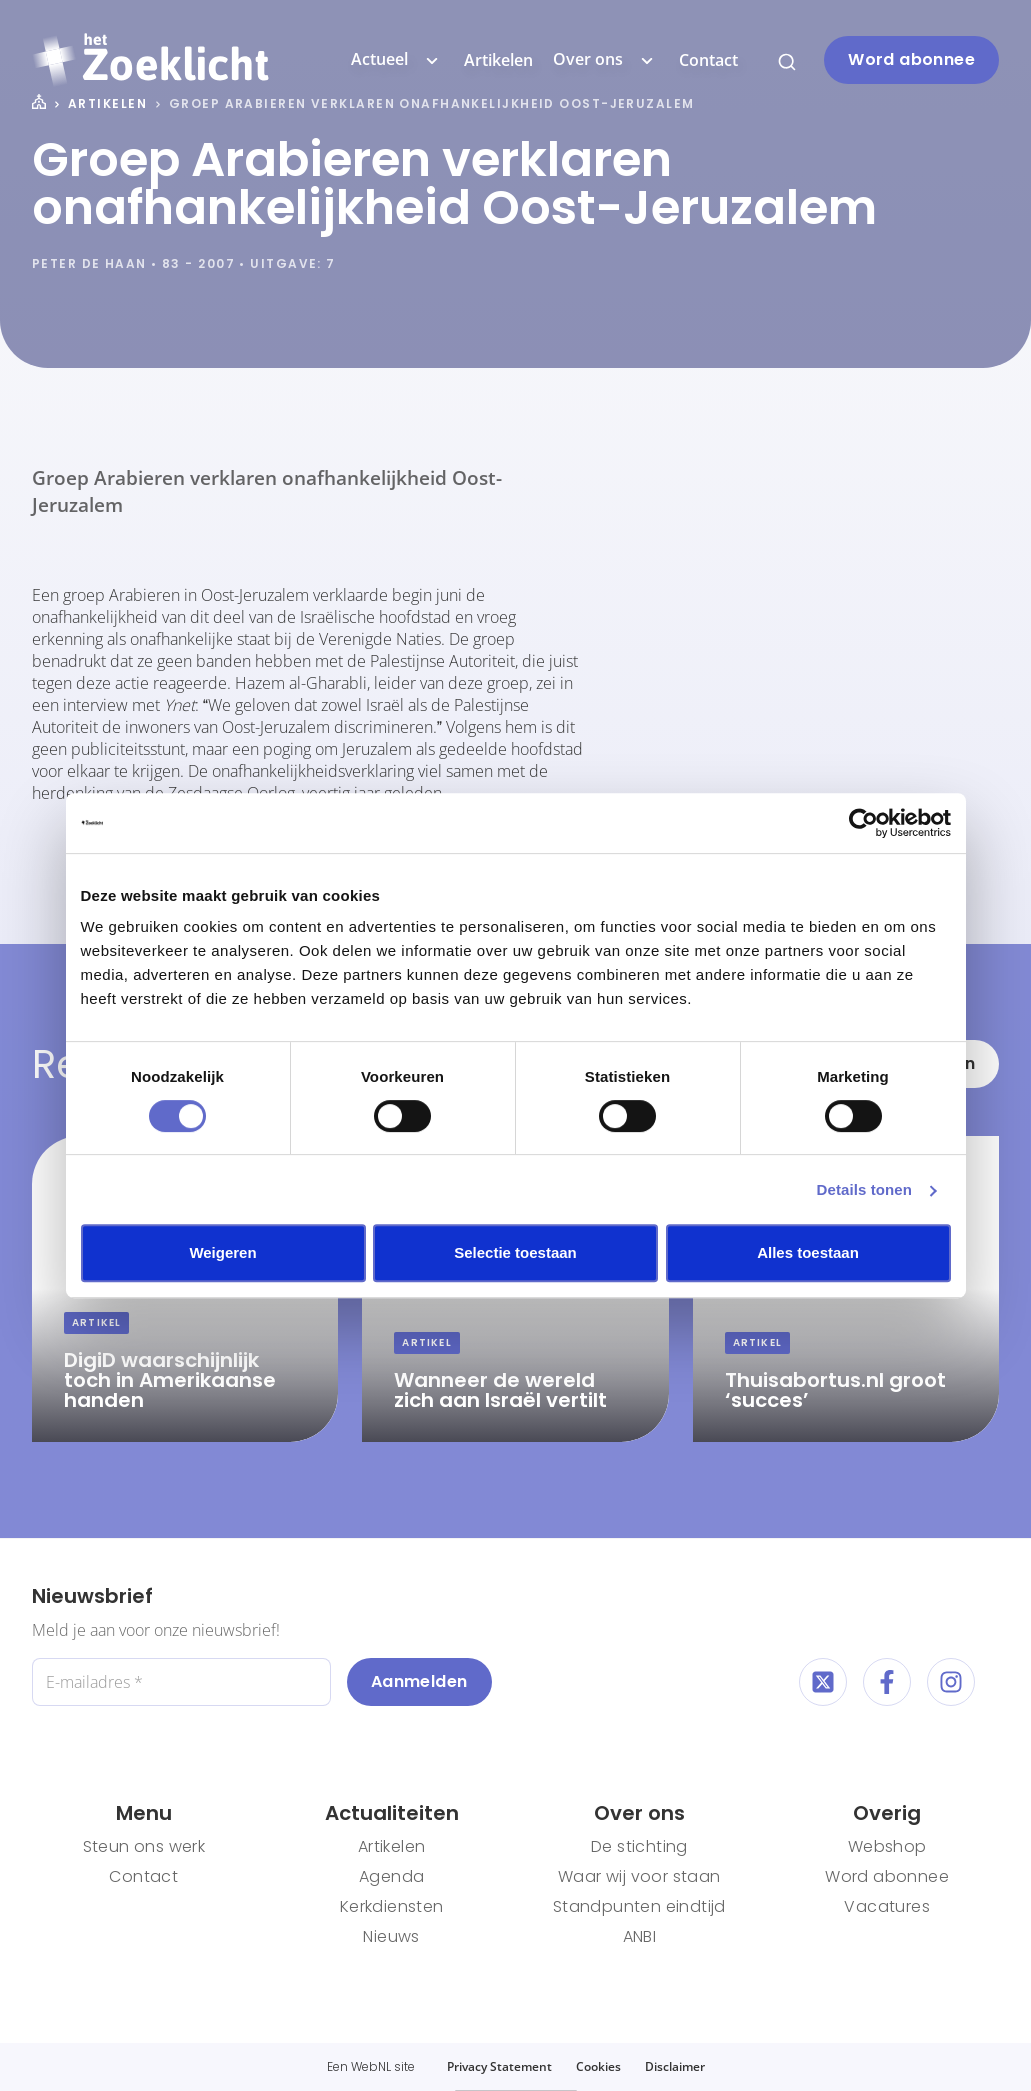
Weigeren (222, 1252)
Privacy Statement (499, 2066)
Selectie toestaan (515, 1252)
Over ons (606, 60)
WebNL (371, 2066)
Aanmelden (419, 1681)
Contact (708, 60)
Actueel (397, 60)
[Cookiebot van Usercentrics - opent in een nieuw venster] (863, 823)
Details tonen (864, 1189)
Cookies (598, 2066)
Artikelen (498, 60)
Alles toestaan (808, 1252)
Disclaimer (675, 2066)
